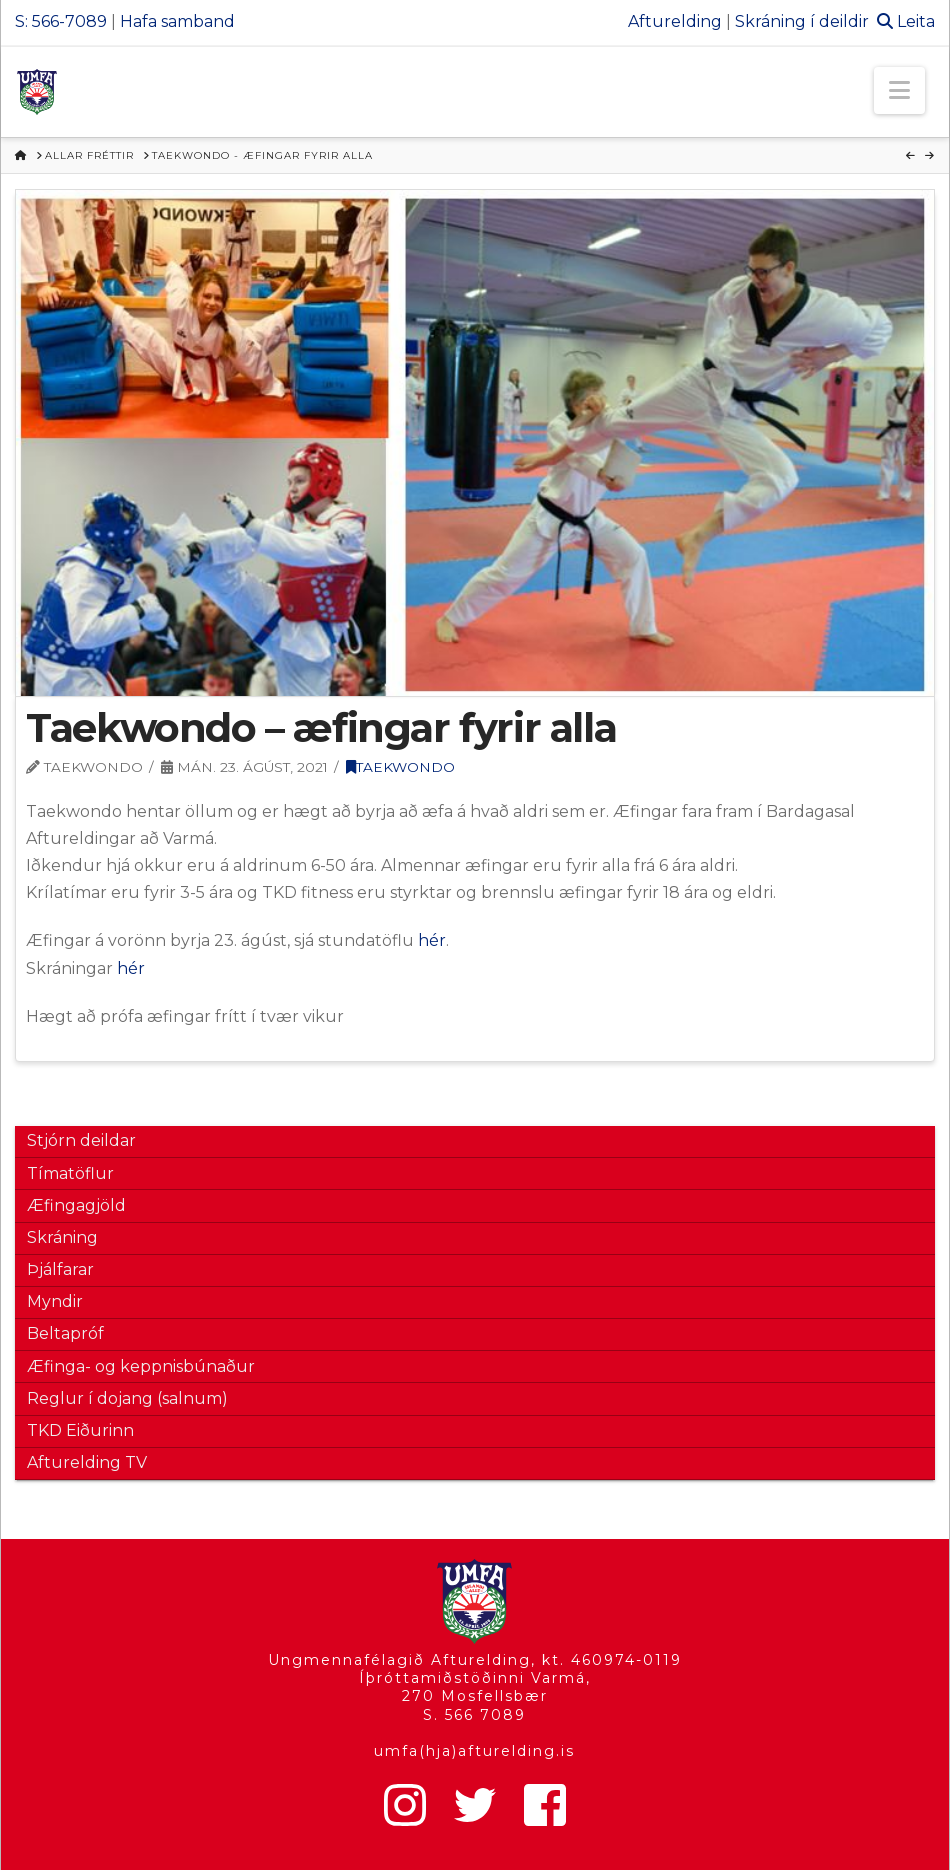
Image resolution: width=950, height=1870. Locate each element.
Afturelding (675, 21)
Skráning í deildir (802, 21)
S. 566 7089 (474, 1715)
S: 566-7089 (61, 21)
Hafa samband (177, 21)
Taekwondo (400, 767)
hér (432, 940)
